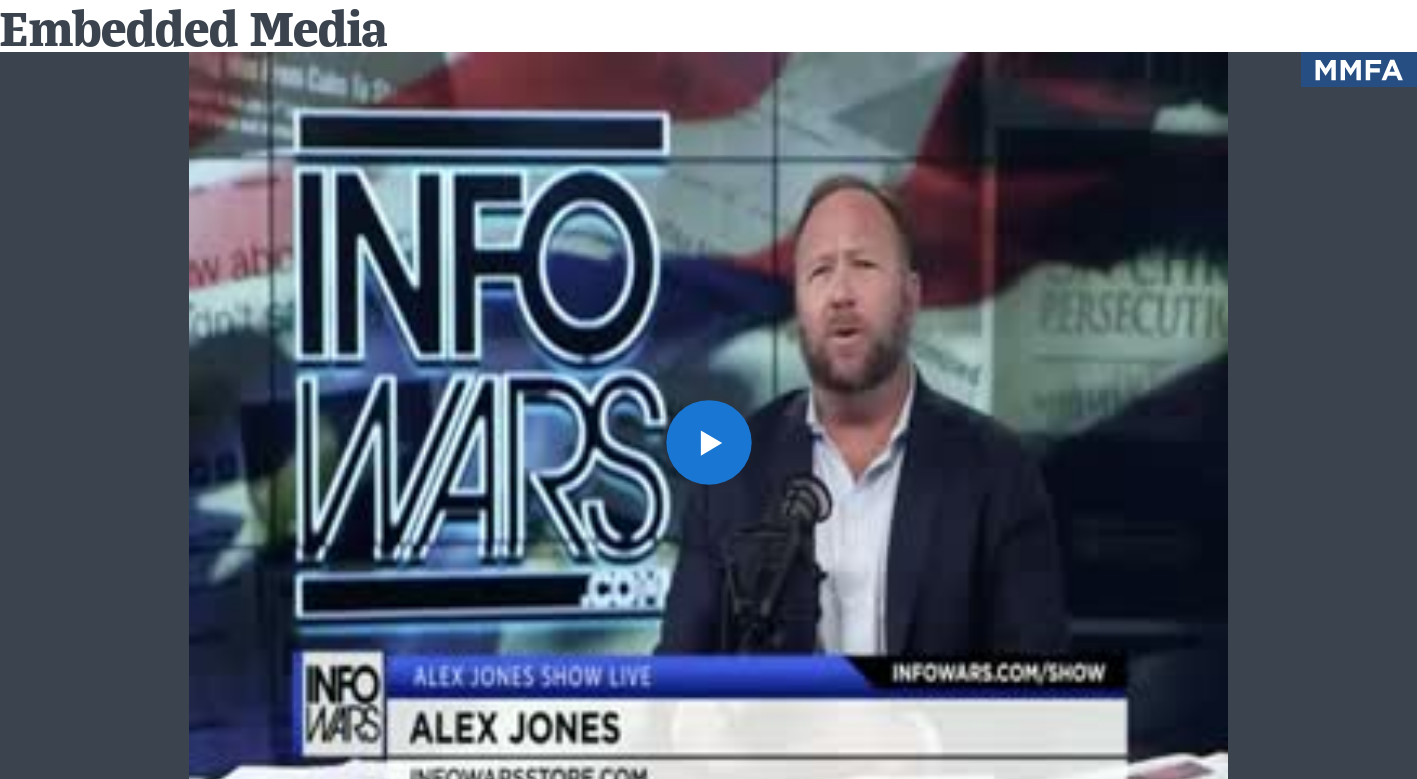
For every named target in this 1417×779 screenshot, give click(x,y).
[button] (708, 442)
